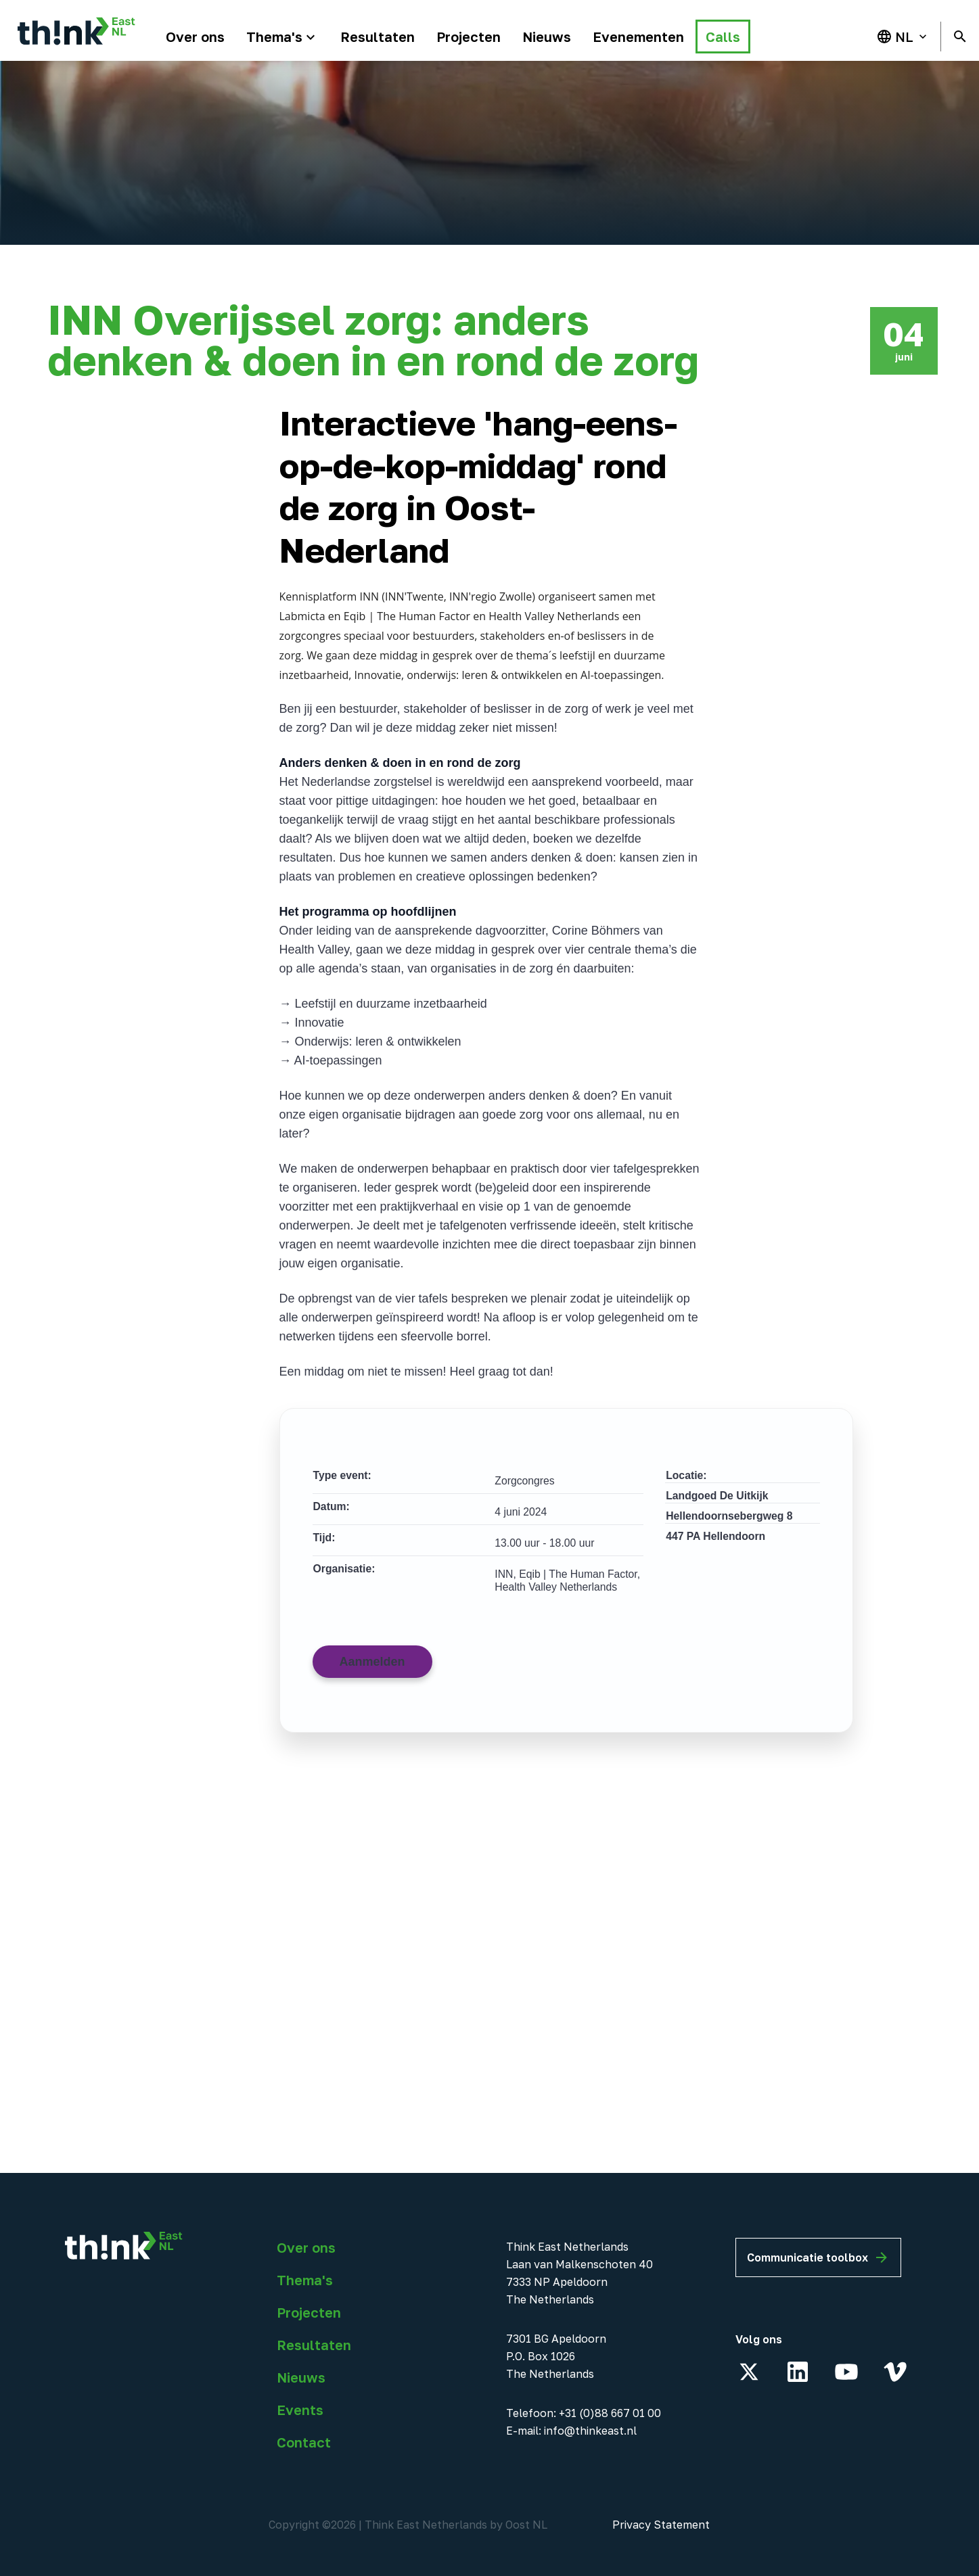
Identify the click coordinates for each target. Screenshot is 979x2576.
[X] (748, 2371)
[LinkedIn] (797, 2371)
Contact (304, 2442)
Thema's (305, 2280)
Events (300, 2410)
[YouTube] (846, 2371)
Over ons (306, 2247)
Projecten (309, 2312)
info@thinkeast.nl (590, 2430)
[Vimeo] (895, 2371)
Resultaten (314, 2345)
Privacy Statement (661, 2524)
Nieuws (301, 2377)
